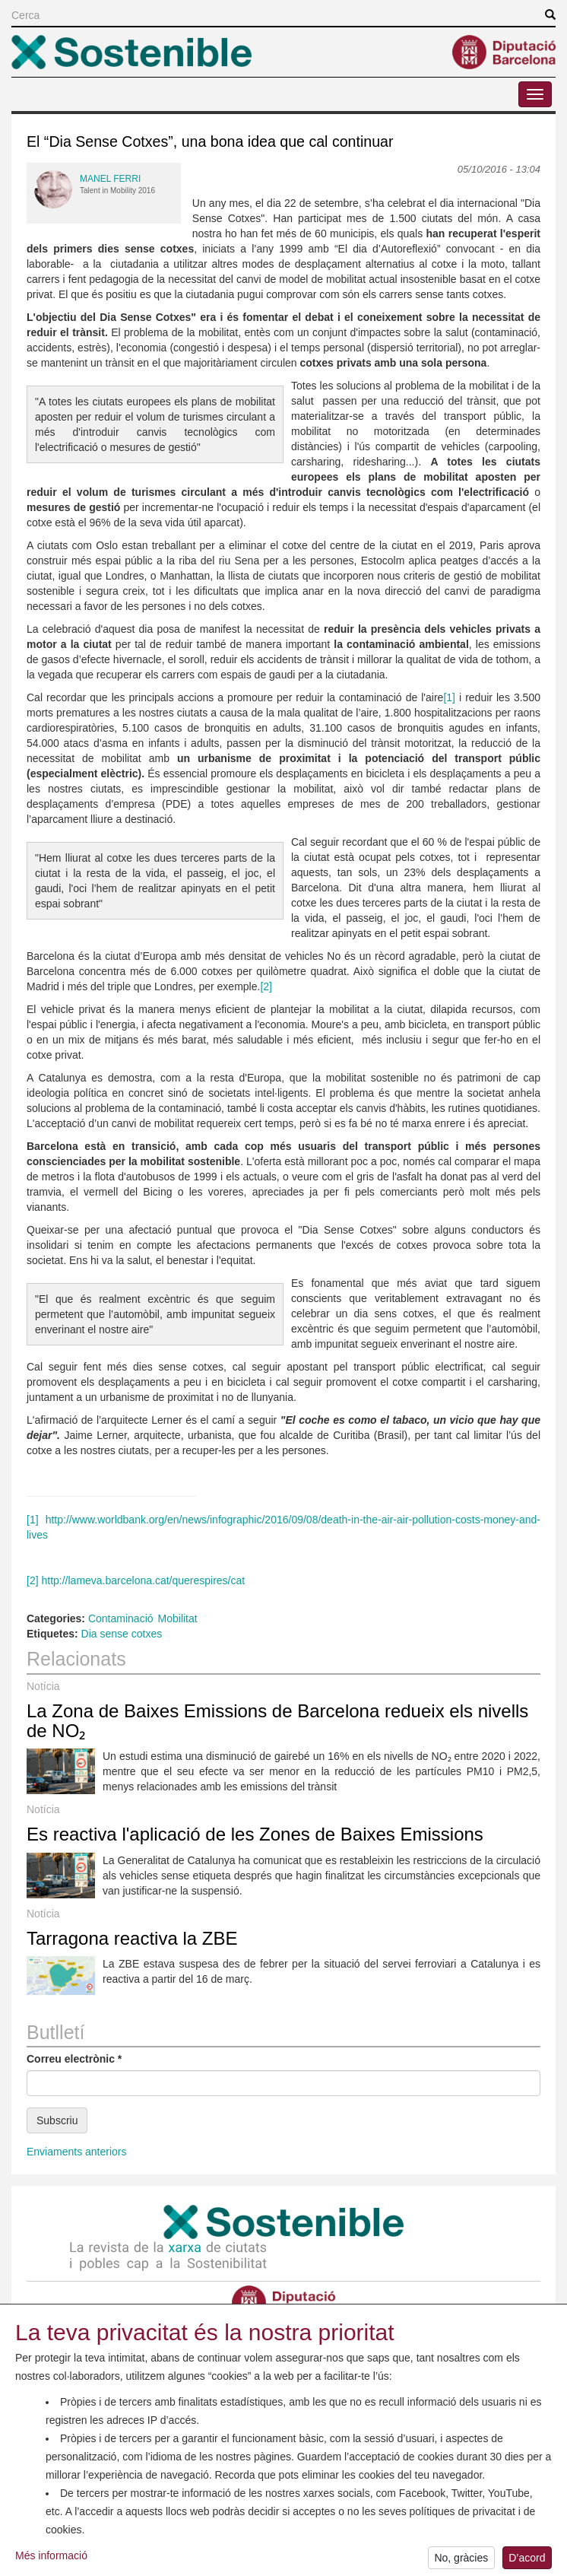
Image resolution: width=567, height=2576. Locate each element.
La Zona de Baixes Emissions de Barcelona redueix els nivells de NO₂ (277, 1721)
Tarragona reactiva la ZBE (132, 1938)
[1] (449, 697)
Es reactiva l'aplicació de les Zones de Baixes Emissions (255, 1834)
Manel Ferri (110, 178)
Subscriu (57, 2120)
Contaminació (121, 1618)
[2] (266, 986)
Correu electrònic (74, 2059)
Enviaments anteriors (77, 2152)
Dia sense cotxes (122, 1634)
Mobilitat (178, 1618)
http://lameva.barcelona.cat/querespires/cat (143, 1580)
